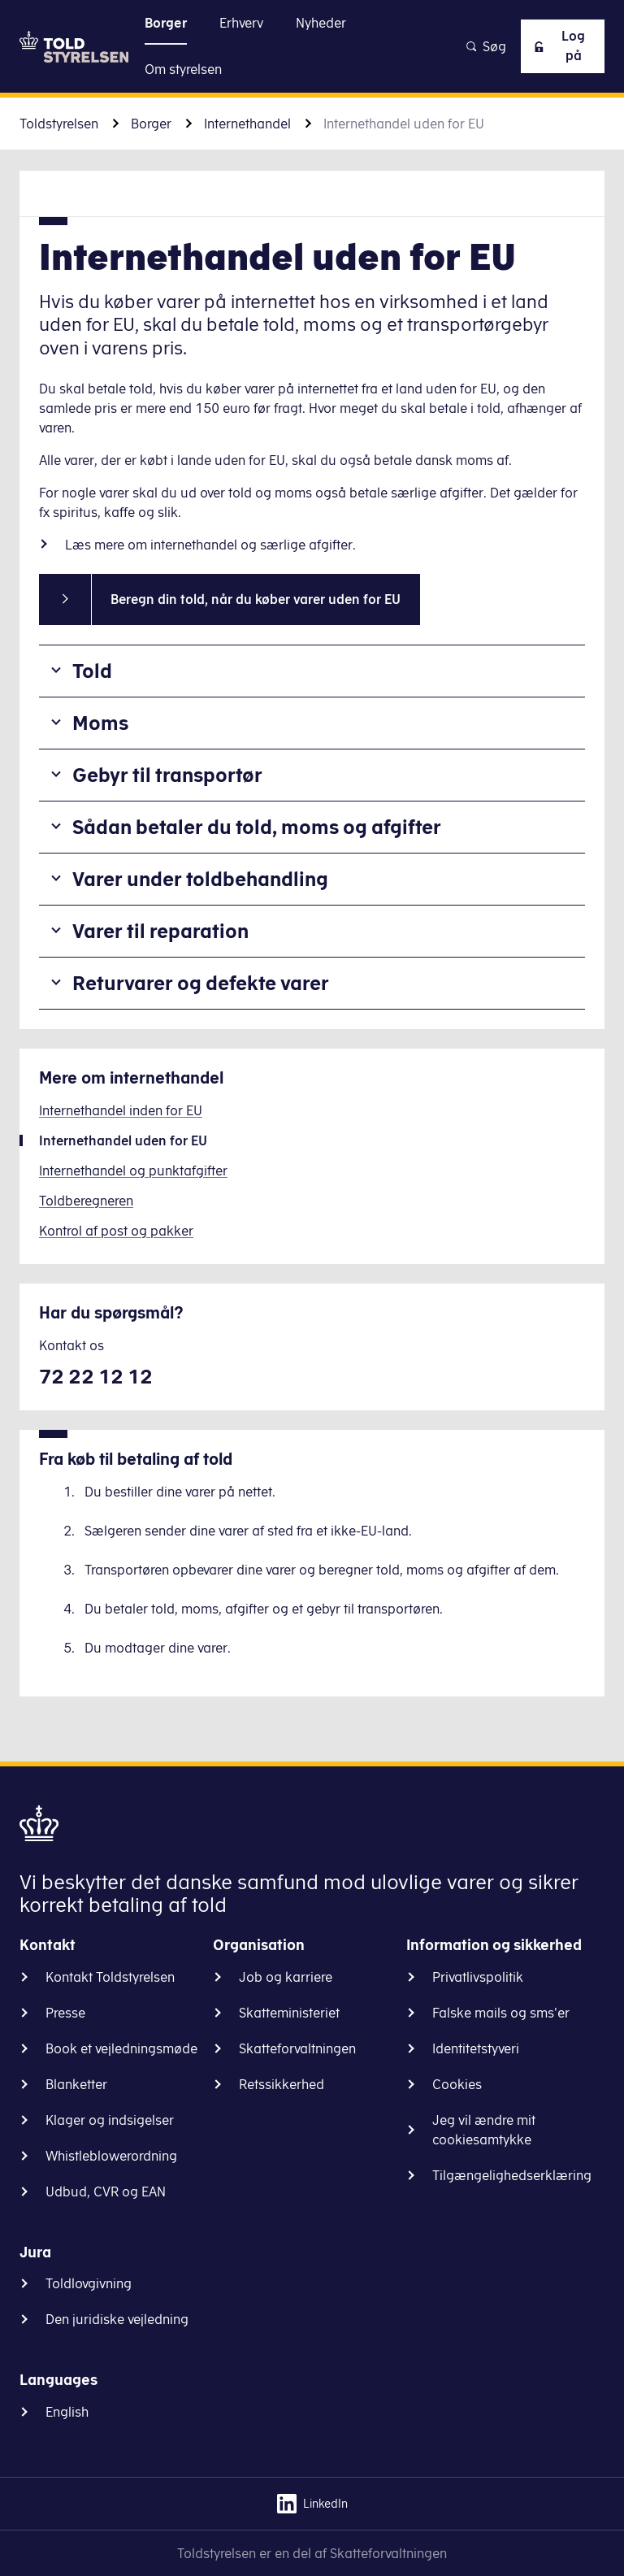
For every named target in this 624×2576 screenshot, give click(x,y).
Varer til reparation (160, 930)
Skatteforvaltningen (297, 2048)
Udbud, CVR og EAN (106, 2191)
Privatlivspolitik (477, 1977)
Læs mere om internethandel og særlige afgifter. (212, 544)
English (67, 2411)
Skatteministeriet (289, 2012)
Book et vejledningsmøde (121, 2048)
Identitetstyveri (475, 2048)
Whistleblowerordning (111, 2155)
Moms (100, 722)
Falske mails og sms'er (501, 2012)
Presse (65, 2012)
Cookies (457, 2084)
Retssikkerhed (281, 2084)
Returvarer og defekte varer (200, 982)
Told (92, 670)
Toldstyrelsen (59, 123)
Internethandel (247, 123)
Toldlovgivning (89, 2283)
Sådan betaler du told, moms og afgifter (256, 826)
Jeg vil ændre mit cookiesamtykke (483, 2130)
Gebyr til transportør (167, 774)
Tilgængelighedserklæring (512, 2175)
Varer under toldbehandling (200, 878)
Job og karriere (285, 1977)
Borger (151, 123)
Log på (557, 46)
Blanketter (76, 2084)
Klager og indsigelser (110, 2120)
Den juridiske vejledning (117, 2319)
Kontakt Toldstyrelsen (110, 1977)
